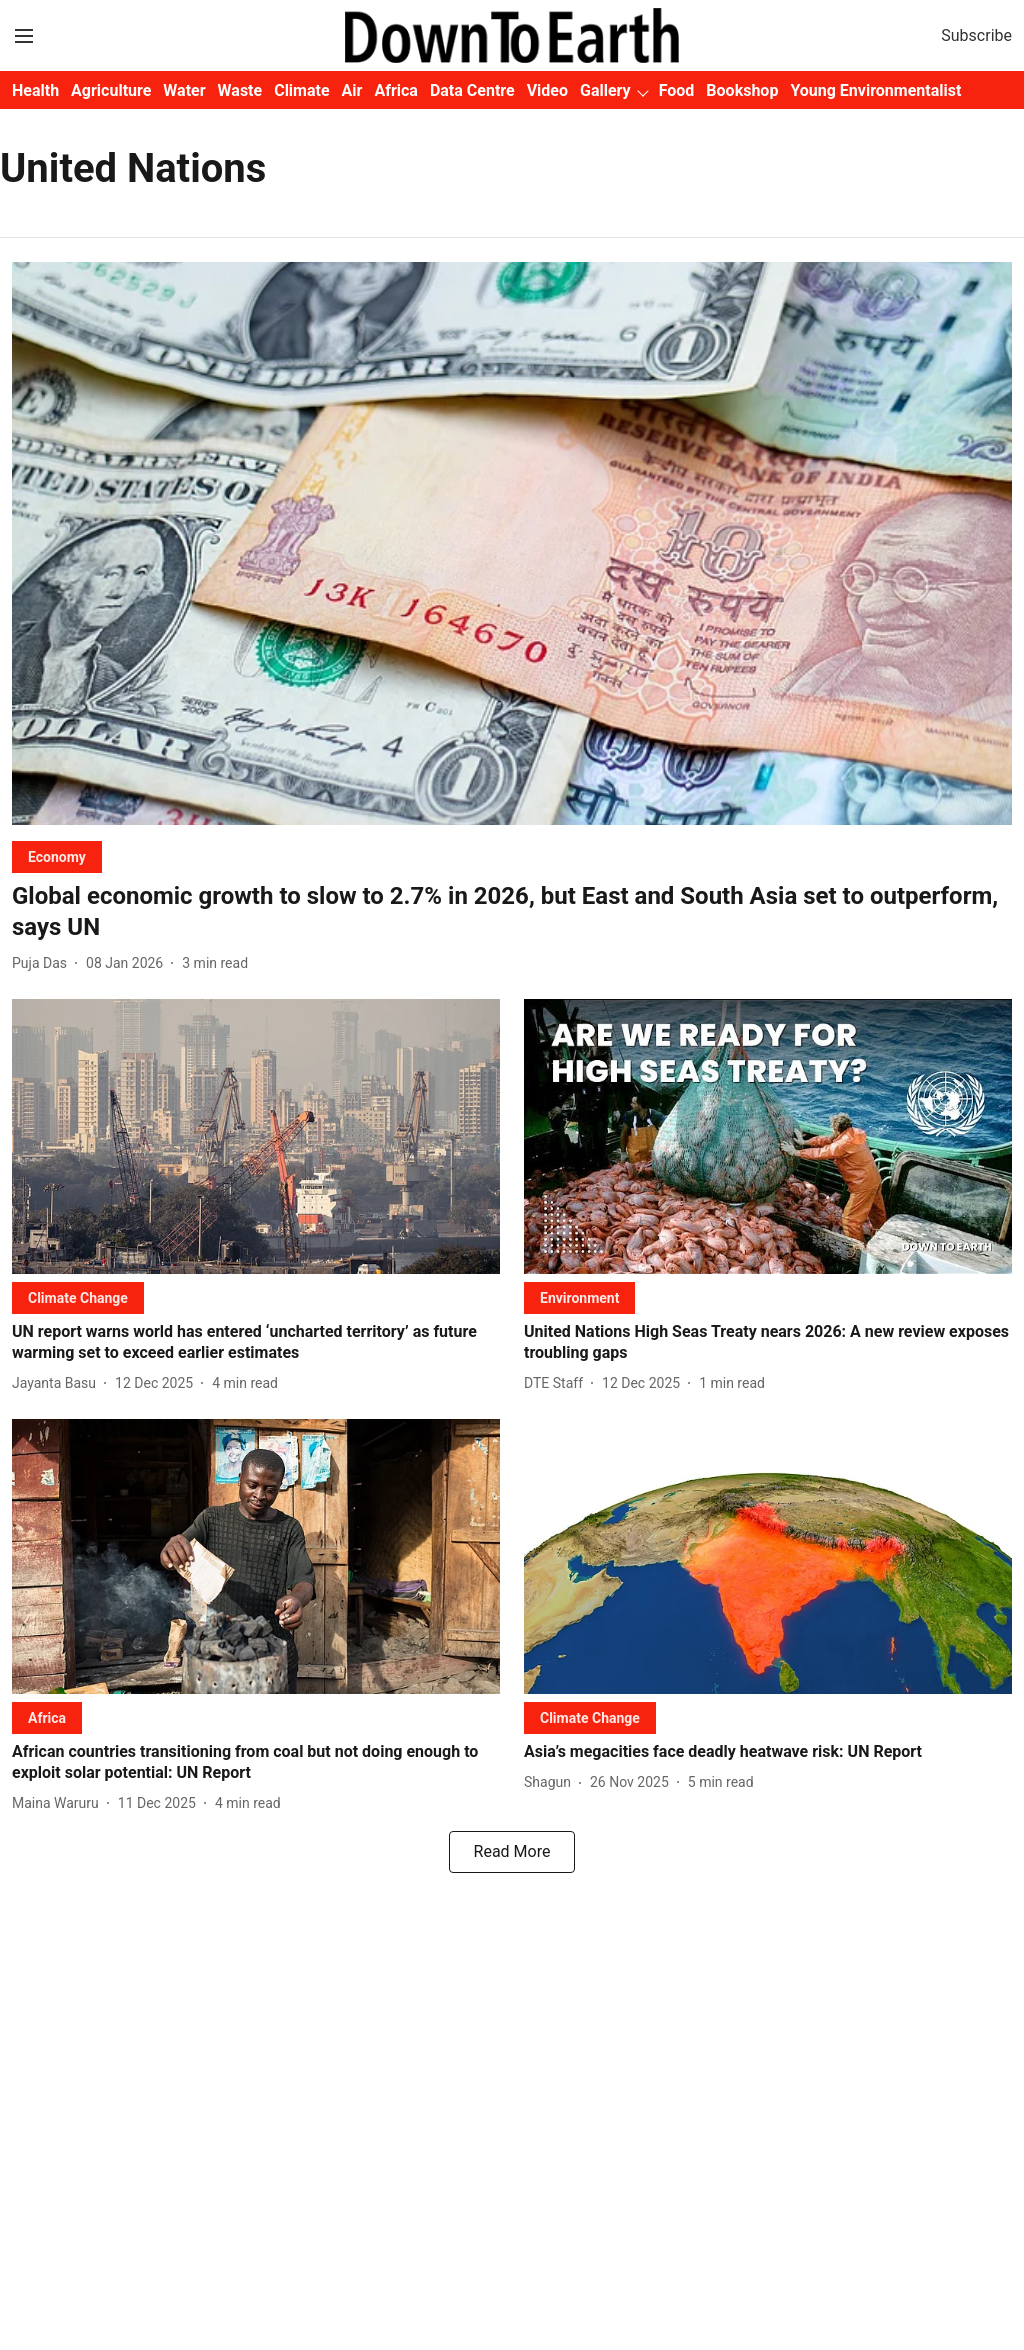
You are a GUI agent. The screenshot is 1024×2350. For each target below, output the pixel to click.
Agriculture (111, 90)
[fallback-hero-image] (512, 543)
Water (184, 90)
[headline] (512, 912)
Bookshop (742, 90)
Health (35, 90)
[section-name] (57, 856)
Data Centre (472, 90)
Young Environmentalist (875, 90)
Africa (395, 90)
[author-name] (43, 963)
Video (547, 90)
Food (677, 90)
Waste (240, 90)
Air (352, 90)
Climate (301, 90)
